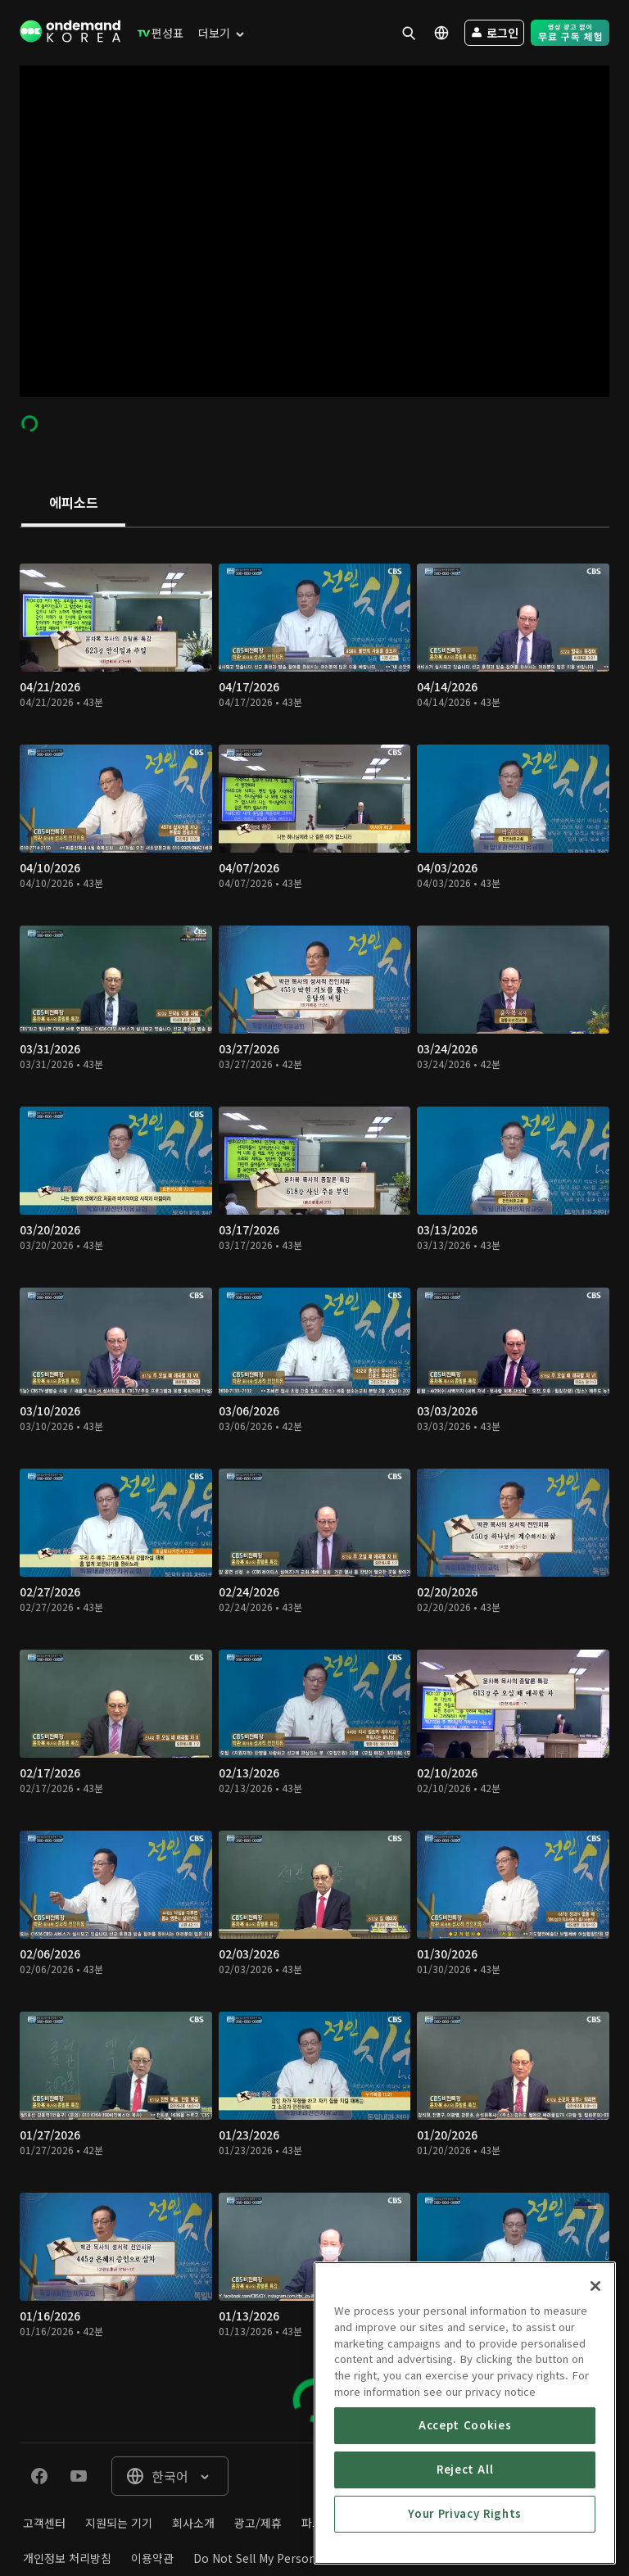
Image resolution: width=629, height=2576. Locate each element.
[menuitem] (156, 32)
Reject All (465, 2529)
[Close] (595, 2346)
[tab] (73, 504)
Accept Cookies (465, 2485)
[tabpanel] (314, 1484)
